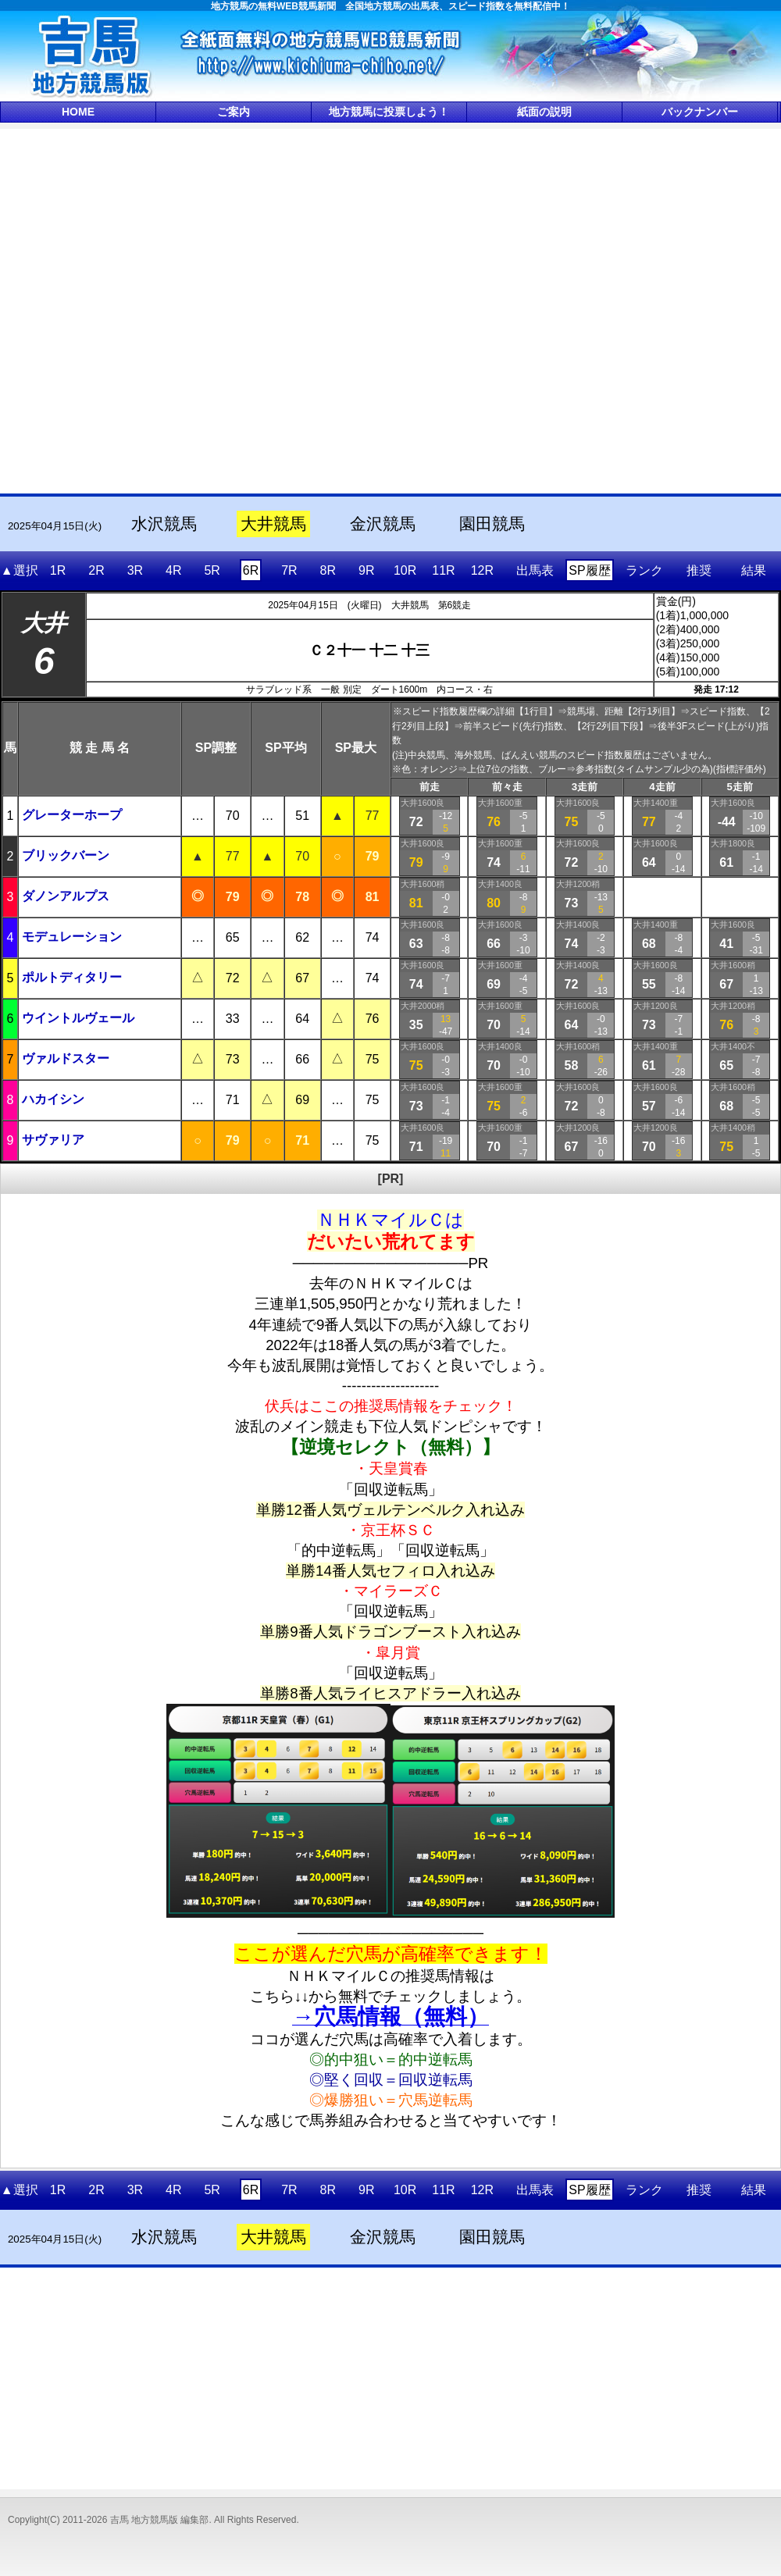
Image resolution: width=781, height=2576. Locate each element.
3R (135, 570)
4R (173, 570)
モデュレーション (72, 936)
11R (443, 570)
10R (405, 570)
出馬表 (535, 570)
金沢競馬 (382, 524)
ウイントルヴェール (78, 1017)
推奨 (698, 570)
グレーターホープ (72, 814)
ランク (644, 570)
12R (482, 570)
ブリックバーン (65, 855)
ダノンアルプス (65, 896)
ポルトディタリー (72, 977)
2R (96, 570)
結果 (753, 570)
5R (211, 570)
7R (289, 570)
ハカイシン (53, 1099)
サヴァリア (53, 1139)
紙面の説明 (544, 111)
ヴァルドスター (65, 1058)
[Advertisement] (179, 309)
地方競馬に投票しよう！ (389, 111)
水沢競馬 (164, 524)
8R (328, 570)
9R (366, 570)
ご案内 (233, 111)
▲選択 (19, 570)
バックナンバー (700, 111)
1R (58, 570)
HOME (78, 111)
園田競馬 (492, 524)
